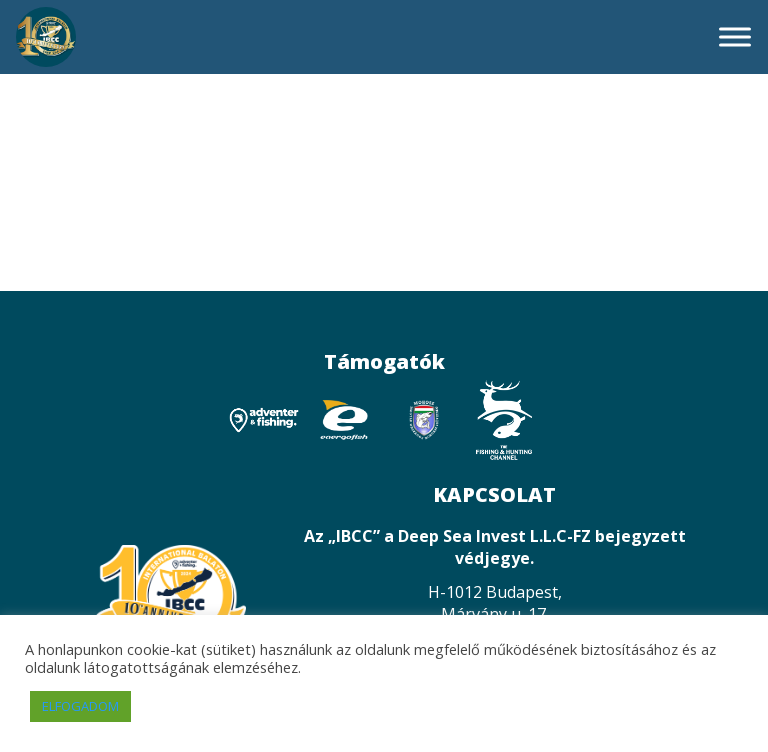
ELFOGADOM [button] (80, 706)
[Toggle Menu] (735, 36)
